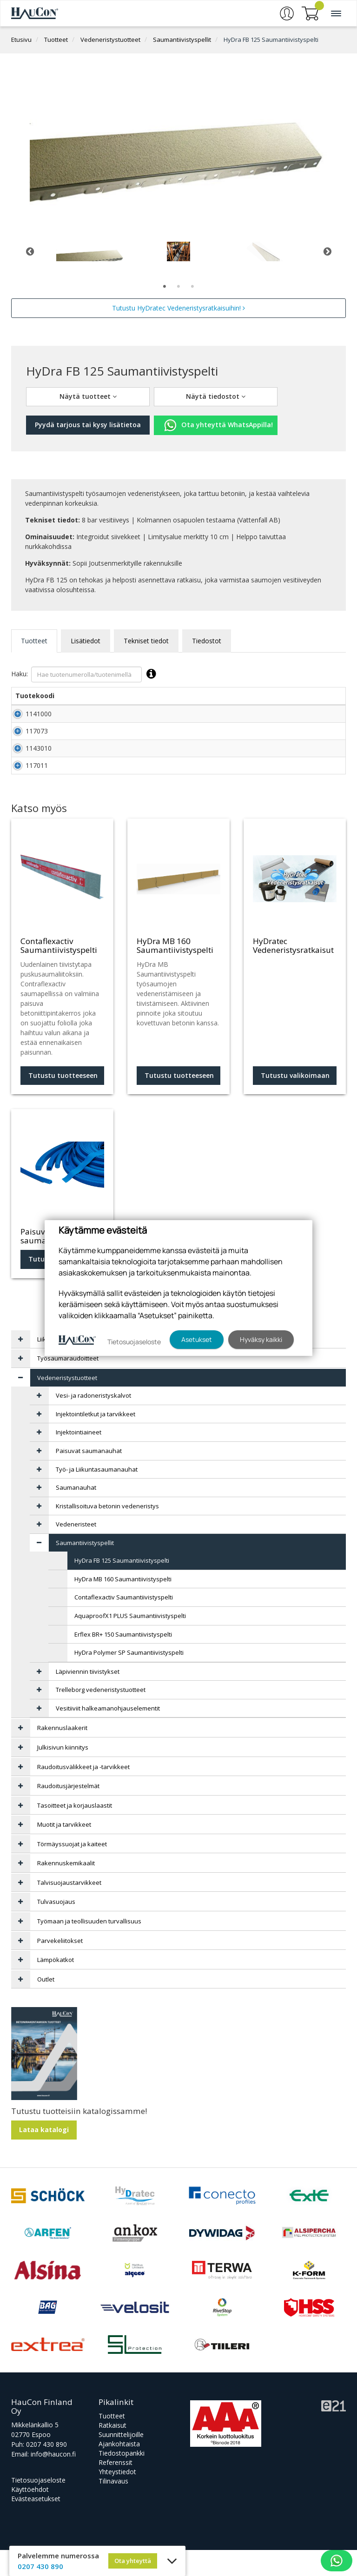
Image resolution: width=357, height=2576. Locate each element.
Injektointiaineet (78, 1458)
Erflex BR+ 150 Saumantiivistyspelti (123, 1660)
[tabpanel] (90, 251)
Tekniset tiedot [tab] (146, 640)
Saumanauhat (76, 1513)
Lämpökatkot (55, 1986)
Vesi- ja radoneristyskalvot (93, 1421)
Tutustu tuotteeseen (63, 1101)
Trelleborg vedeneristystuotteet (100, 1715)
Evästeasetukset (35, 2524)
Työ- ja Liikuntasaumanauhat (97, 1495)
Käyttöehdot (30, 2515)
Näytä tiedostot (215, 396)
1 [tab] (164, 286)
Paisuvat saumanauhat (89, 1477)
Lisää (325, 717)
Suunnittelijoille (121, 2460)
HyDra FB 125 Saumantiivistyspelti (271, 39)
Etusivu (21, 39)
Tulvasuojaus (56, 1927)
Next (327, 251)
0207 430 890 (46, 2470)
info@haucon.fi (53, 2480)
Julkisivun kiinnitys (62, 1773)
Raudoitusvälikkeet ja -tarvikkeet (83, 1793)
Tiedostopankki (122, 2479)
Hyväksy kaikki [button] (261, 1339)
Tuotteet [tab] (34, 640)
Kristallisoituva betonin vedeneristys (107, 1532)
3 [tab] (192, 286)
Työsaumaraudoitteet (68, 1384)
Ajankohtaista (119, 2469)
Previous (29, 251)
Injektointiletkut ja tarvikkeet (95, 1440)
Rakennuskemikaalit (66, 1889)
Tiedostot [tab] (206, 640)
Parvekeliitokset (60, 1966)
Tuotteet (56, 39)
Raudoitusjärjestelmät (68, 1812)
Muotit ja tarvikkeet (64, 1850)
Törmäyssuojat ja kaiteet (72, 1870)
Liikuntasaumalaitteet (67, 1365)
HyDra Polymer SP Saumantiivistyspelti (129, 1678)
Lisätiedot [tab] (85, 640)
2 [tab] (178, 286)
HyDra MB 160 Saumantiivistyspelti (123, 1605)
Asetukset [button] (196, 1339)
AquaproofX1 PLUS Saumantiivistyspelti (130, 1642)
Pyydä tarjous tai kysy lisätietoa (88, 424)
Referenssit (115, 2488)
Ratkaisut (112, 2451)
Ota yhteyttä (132, 2560)
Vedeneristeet (76, 1550)
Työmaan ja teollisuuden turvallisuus (89, 1947)
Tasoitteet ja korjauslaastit (74, 1831)
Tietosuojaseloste (38, 2506)
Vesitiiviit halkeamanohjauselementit (108, 1734)
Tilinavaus (113, 2507)
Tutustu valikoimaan (295, 1101)
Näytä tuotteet (88, 396)
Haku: (85, 674)
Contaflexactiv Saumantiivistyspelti (123, 1623)
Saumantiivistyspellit (182, 39)
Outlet (45, 2005)
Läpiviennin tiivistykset (87, 1697)
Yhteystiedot (117, 2497)
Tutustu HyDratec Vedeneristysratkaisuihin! (178, 308)
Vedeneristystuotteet (110, 39)
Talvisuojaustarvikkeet (69, 1908)
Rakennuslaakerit (62, 1754)
